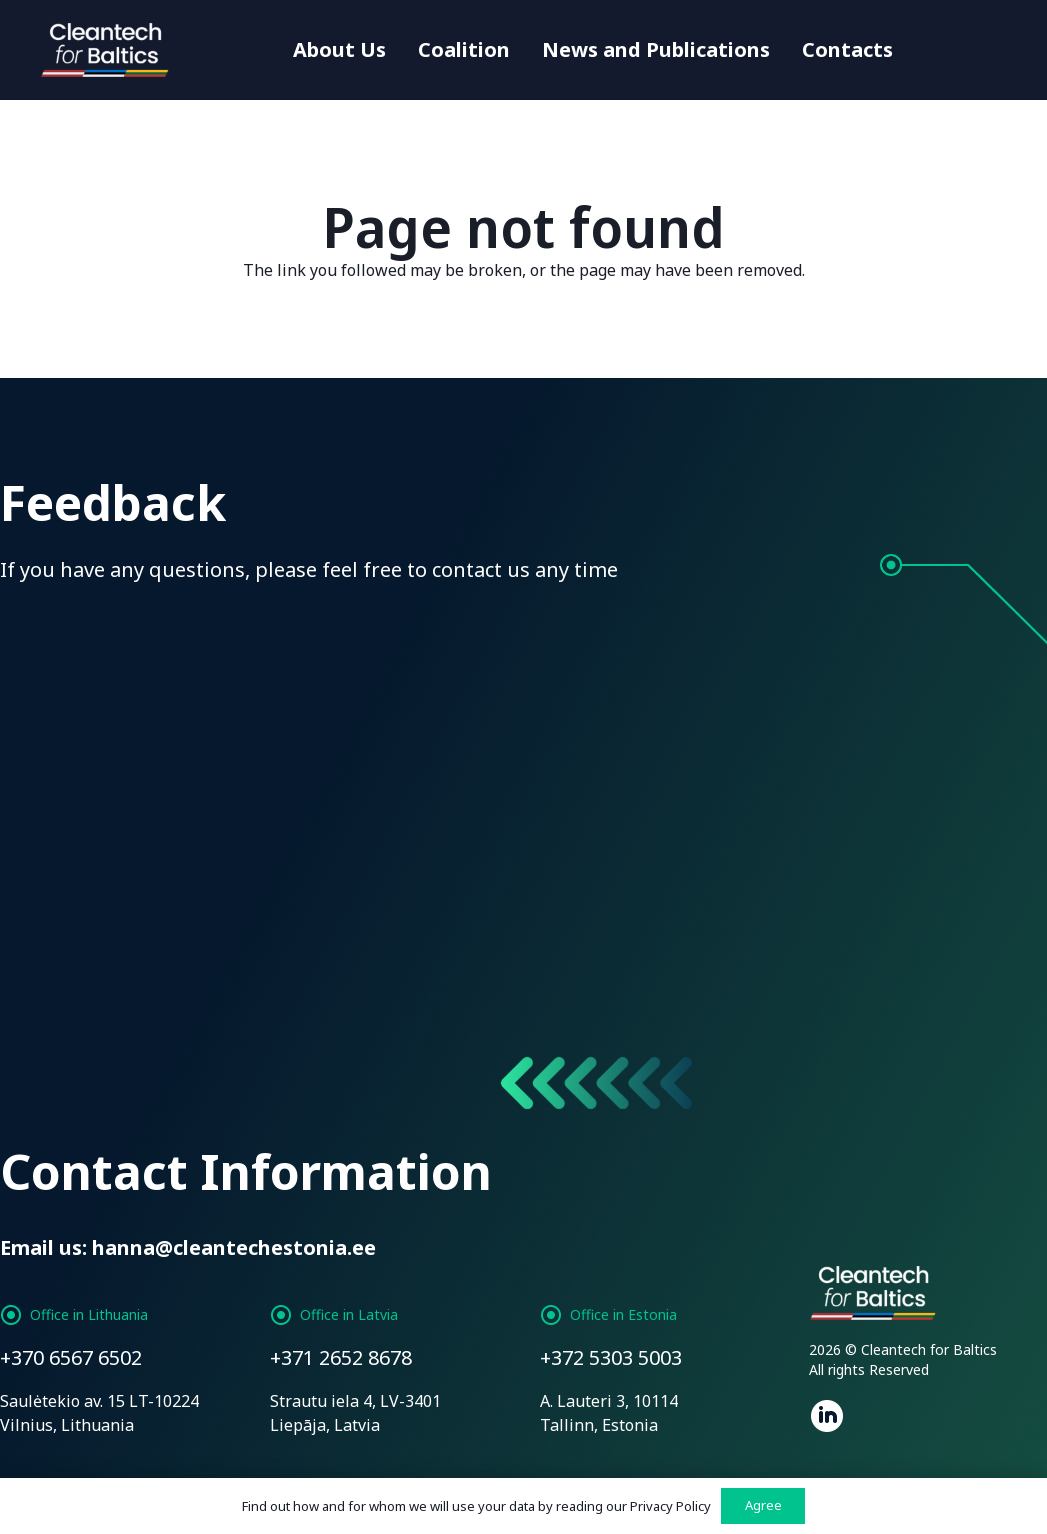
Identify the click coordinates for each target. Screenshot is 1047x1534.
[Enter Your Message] (523, 764)
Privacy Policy (670, 1506)
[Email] (390, 650)
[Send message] (110, 1016)
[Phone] (658, 650)
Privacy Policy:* (549, 863)
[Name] (122, 650)
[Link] (107, 50)
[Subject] (925, 650)
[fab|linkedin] (826, 1419)
